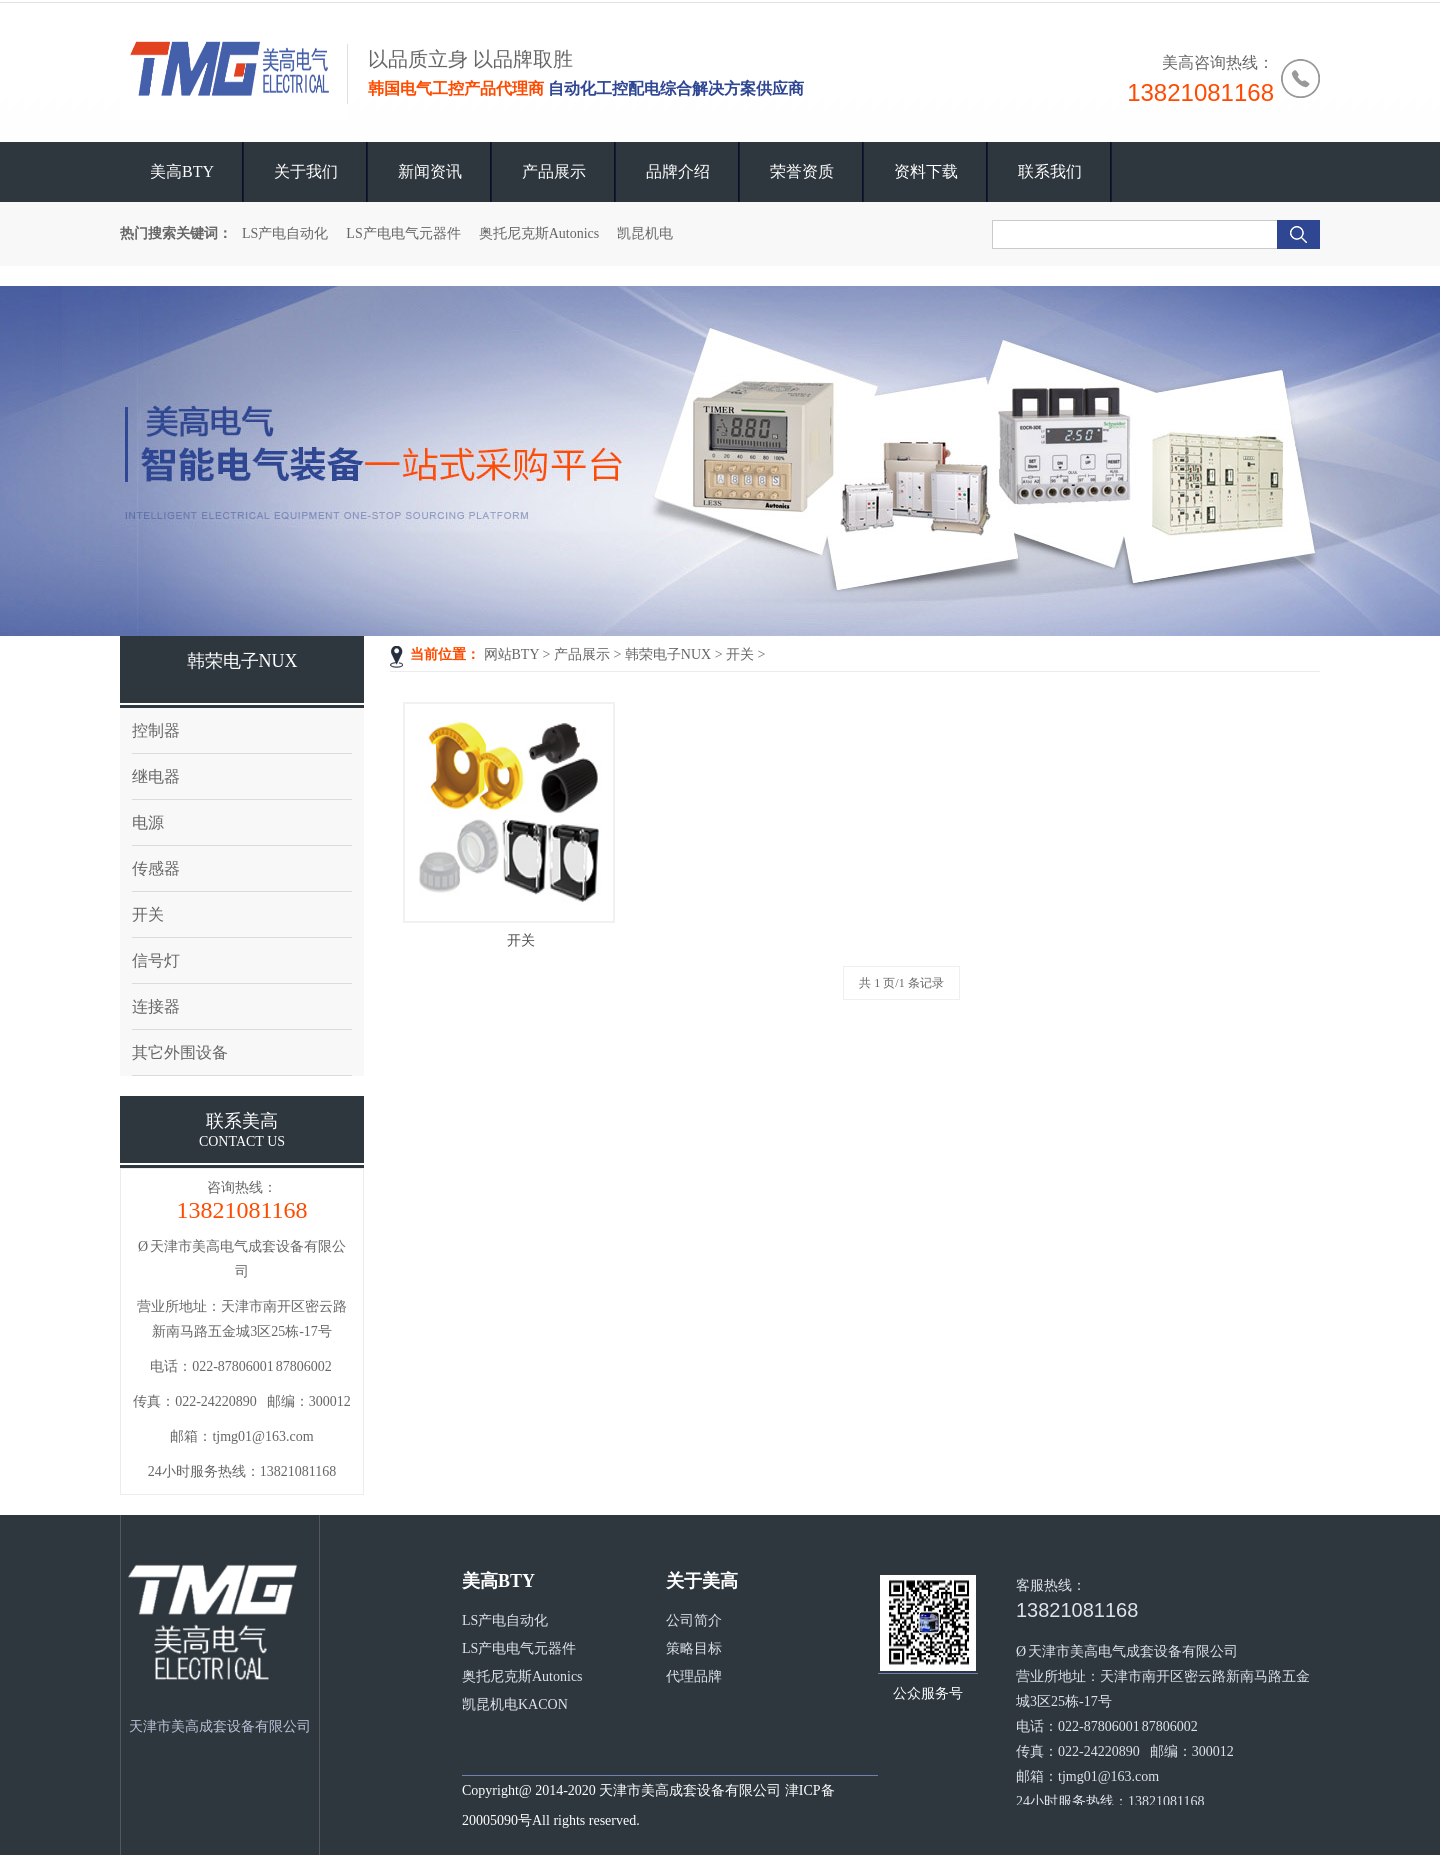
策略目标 (694, 1648)
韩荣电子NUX (668, 654)
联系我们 (1050, 171)
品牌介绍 (678, 171)
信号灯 (156, 960)
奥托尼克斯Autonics (539, 233)
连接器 (156, 1006)
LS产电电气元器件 (403, 233)
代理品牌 (694, 1676)
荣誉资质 (802, 171)
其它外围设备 (180, 1052)
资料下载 (926, 171)
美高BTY (182, 171)
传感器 (156, 868)
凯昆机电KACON (515, 1704)
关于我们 (306, 171)
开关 (740, 654)
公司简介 (694, 1620)
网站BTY (511, 654)
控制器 (156, 730)
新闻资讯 (430, 171)
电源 (148, 822)
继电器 (156, 776)
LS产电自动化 (285, 233)
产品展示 (554, 171)
